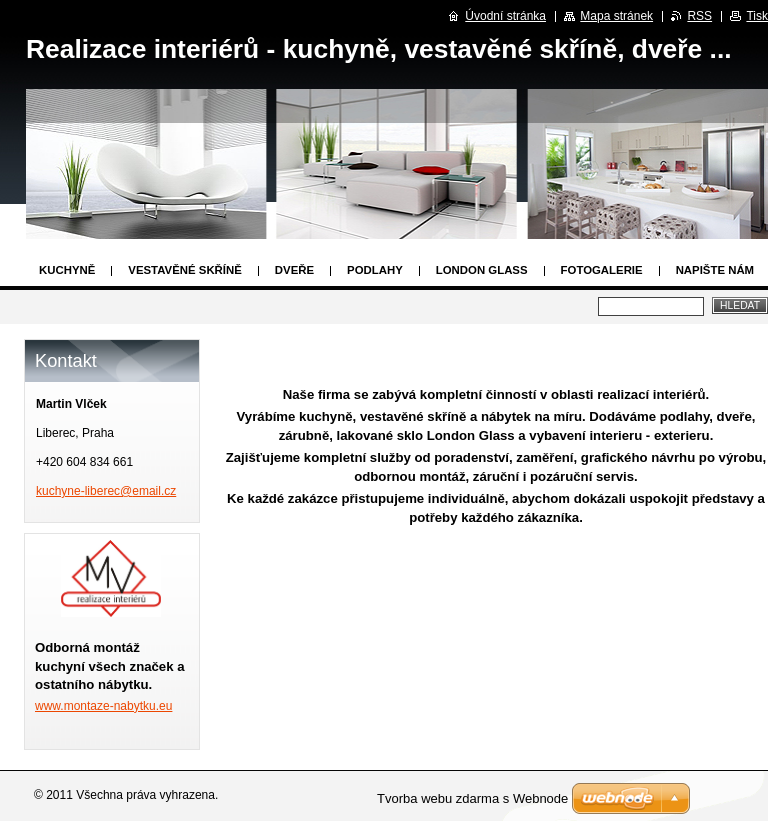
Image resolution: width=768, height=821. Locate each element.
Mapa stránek (616, 16)
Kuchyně (67, 270)
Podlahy (375, 270)
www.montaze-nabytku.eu (103, 706)
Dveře (294, 270)
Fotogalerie (602, 270)
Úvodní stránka (505, 16)
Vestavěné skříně (185, 270)
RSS (699, 16)
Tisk (757, 16)
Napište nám (715, 270)
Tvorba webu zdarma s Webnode (472, 798)
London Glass (482, 270)
